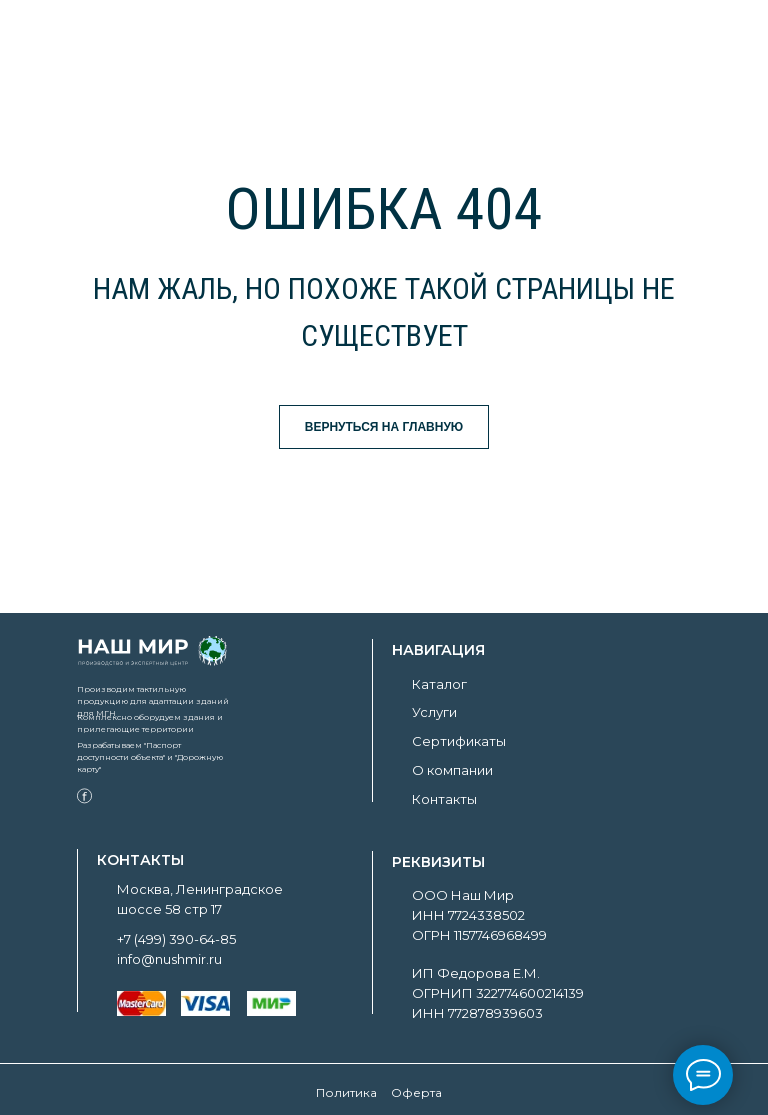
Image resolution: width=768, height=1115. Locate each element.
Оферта (416, 1092)
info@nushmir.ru (169, 959)
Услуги (434, 712)
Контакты (444, 799)
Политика (346, 1092)
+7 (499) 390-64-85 (176, 939)
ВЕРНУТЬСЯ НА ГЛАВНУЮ (384, 427)
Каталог (439, 684)
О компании (452, 770)
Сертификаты (459, 741)
